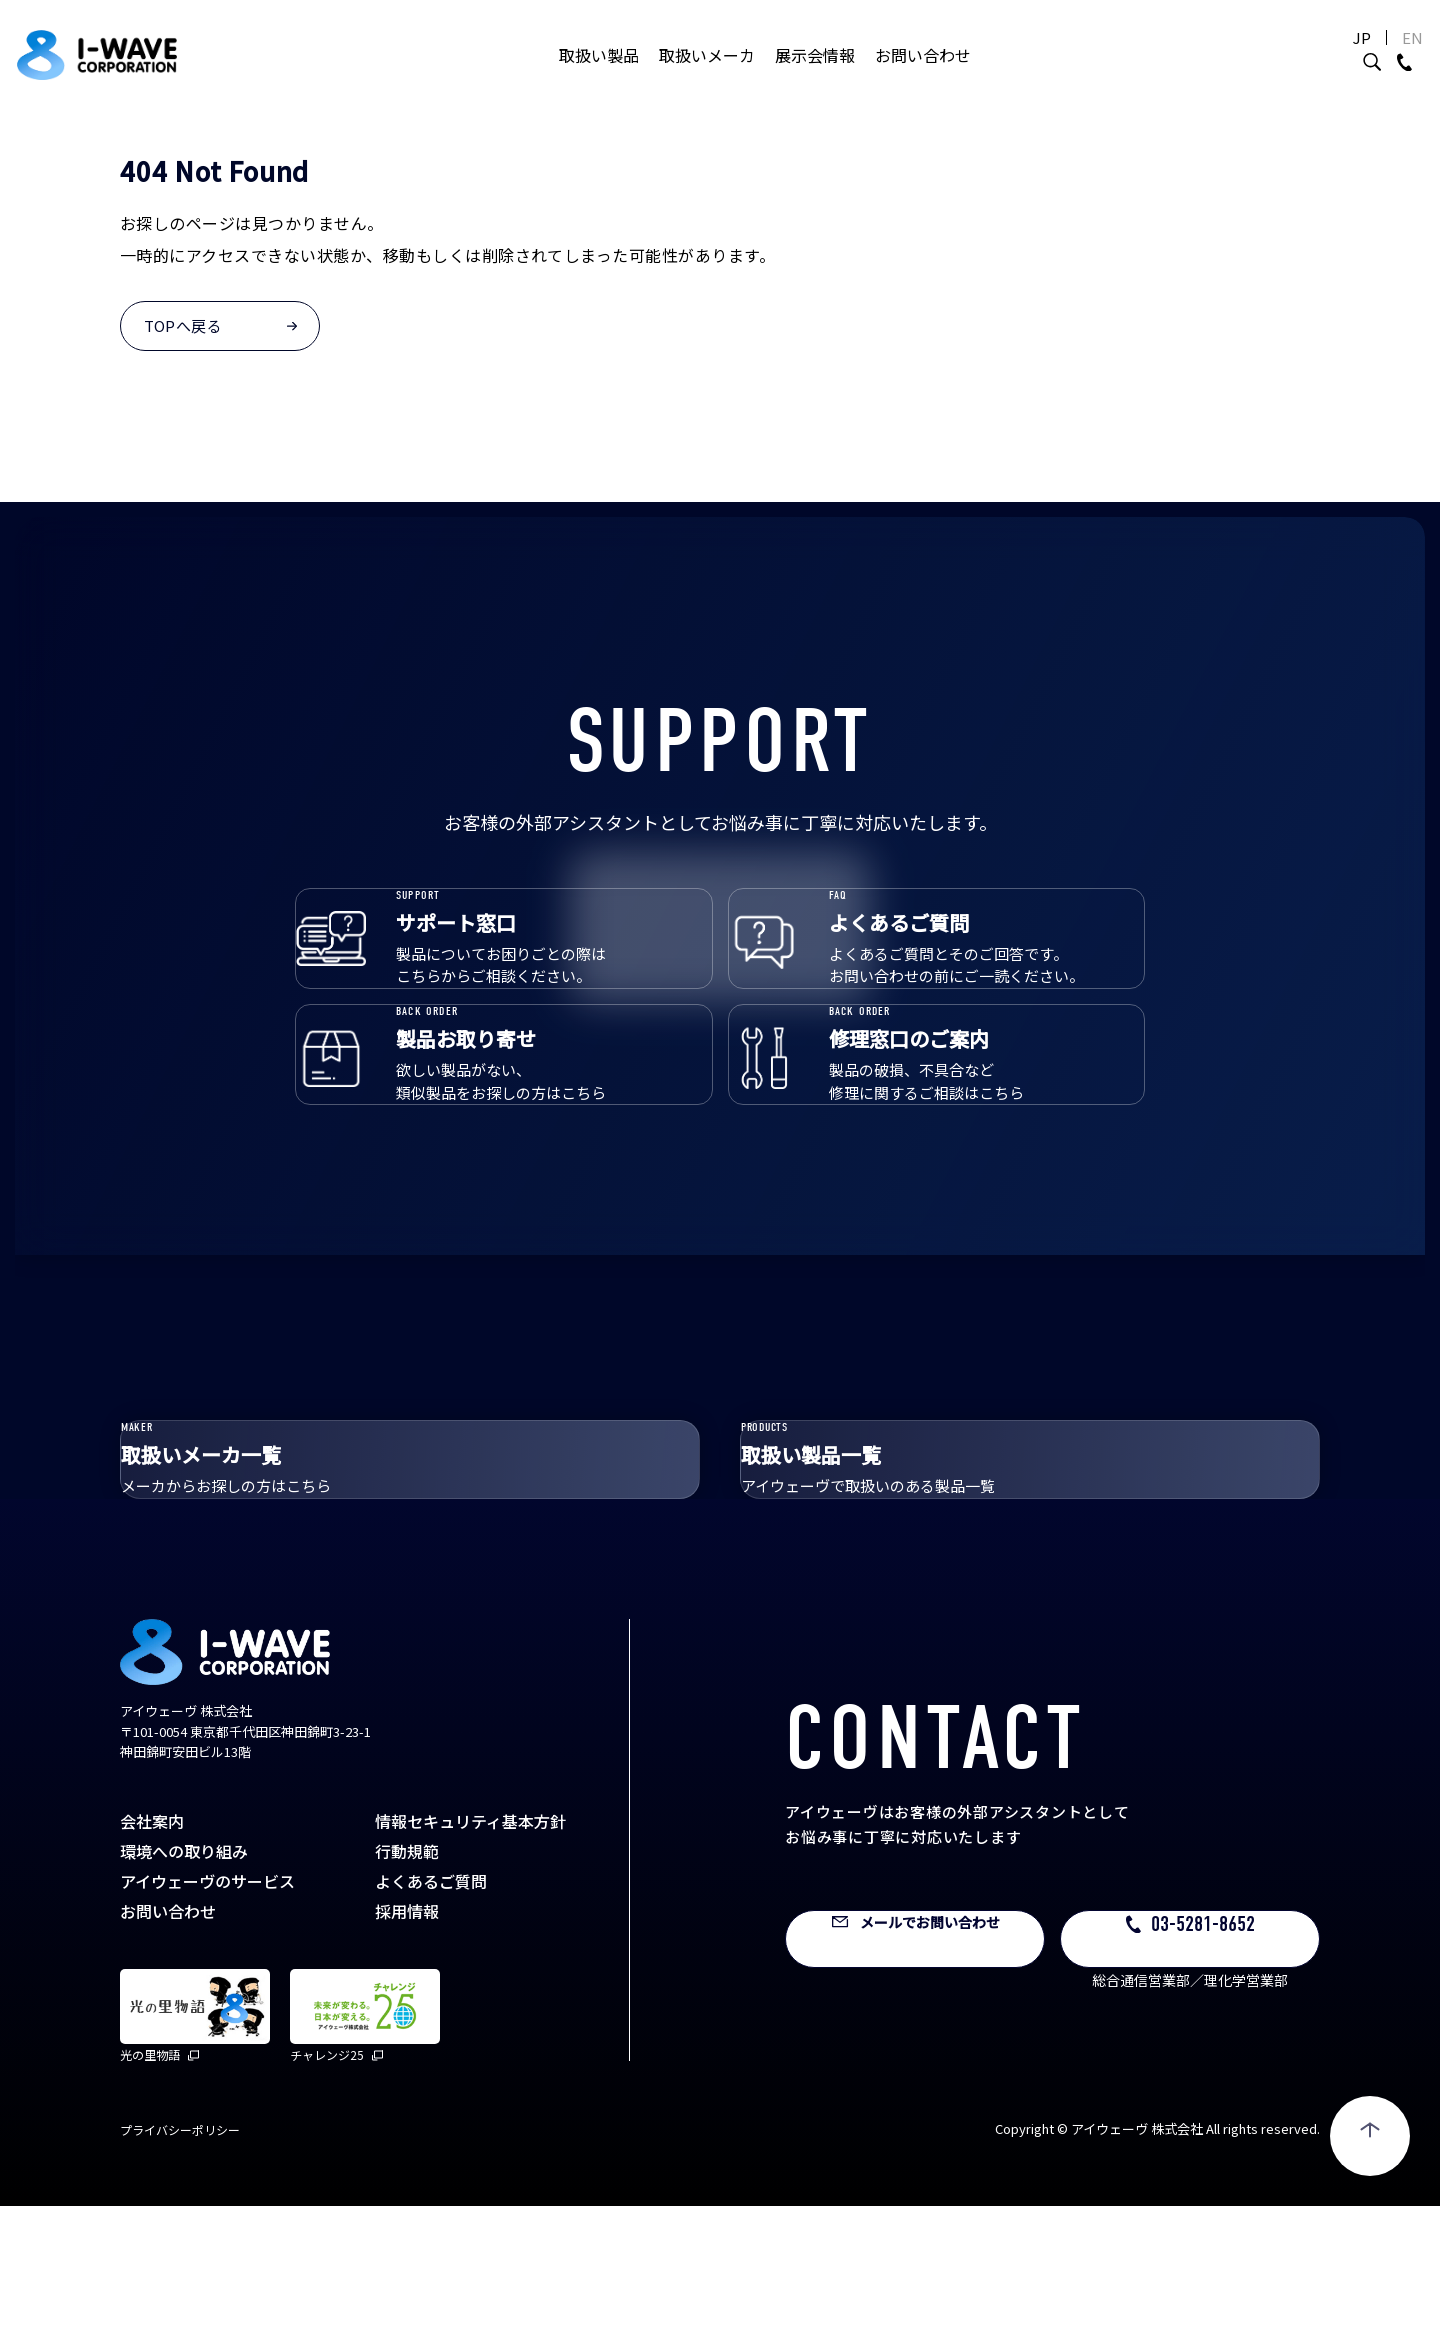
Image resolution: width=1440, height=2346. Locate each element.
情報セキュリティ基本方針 (470, 1961)
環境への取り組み (184, 1991)
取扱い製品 (599, 75)
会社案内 (152, 1961)
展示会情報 (815, 75)
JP (1314, 57)
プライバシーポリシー (180, 2269)
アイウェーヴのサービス (207, 2021)
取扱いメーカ (707, 75)
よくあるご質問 (431, 2021)
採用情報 (407, 2051)
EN (1364, 57)
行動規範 (407, 1991)
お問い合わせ (923, 75)
